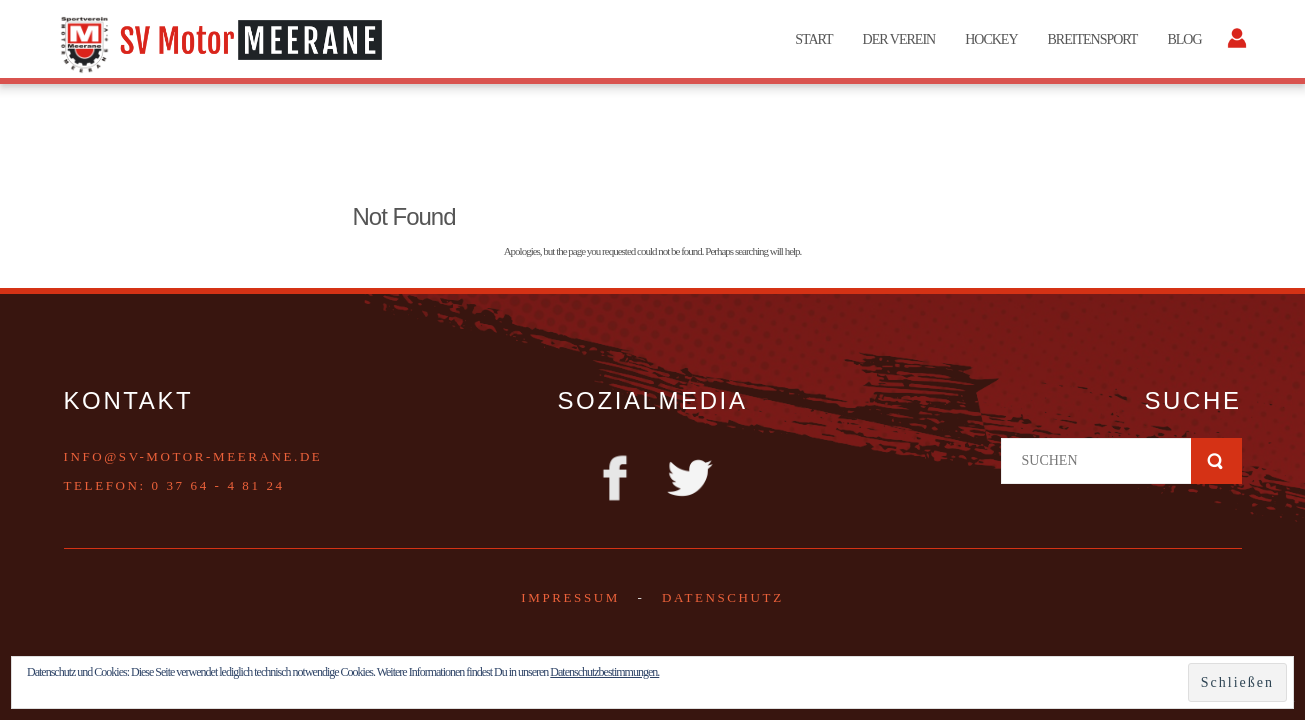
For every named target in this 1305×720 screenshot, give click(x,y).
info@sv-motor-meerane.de (193, 456)
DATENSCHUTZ (723, 597)
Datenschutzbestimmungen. (604, 672)
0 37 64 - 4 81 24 (218, 485)
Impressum (570, 597)
